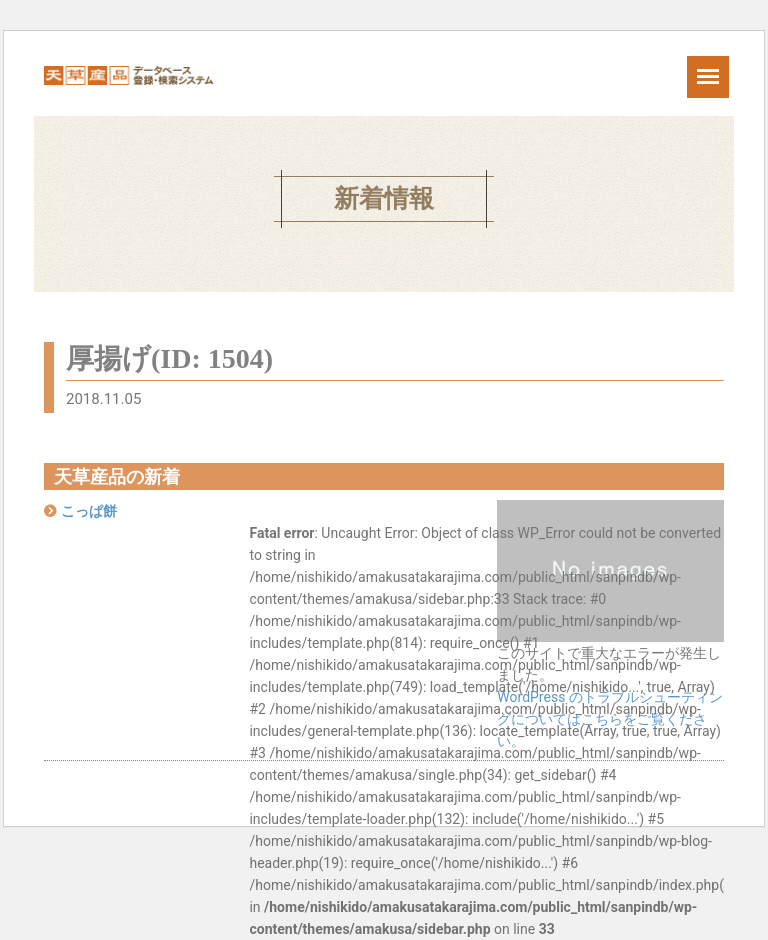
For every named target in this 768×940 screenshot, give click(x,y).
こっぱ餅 (89, 511)
